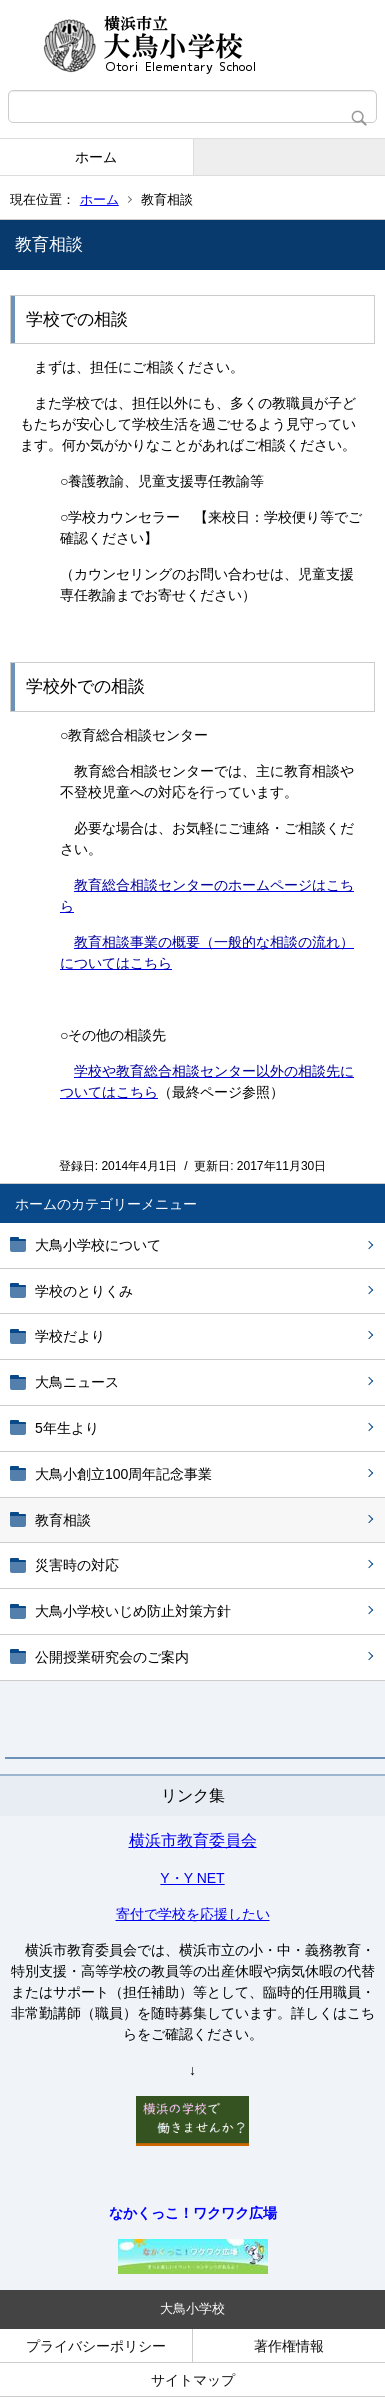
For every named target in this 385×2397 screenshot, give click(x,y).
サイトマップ (193, 2380)
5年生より (67, 1428)
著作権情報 (289, 2346)
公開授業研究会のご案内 (112, 1657)
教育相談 (63, 1520)
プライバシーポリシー (96, 2346)
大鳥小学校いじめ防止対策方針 (133, 1611)
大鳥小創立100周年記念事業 (123, 1474)
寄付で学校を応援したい (193, 1914)
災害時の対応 (77, 1565)
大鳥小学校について (98, 1245)
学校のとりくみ (84, 1291)
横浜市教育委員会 (193, 1840)
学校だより (70, 1336)
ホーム (96, 157)
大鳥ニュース (77, 1382)
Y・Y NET (192, 1878)
